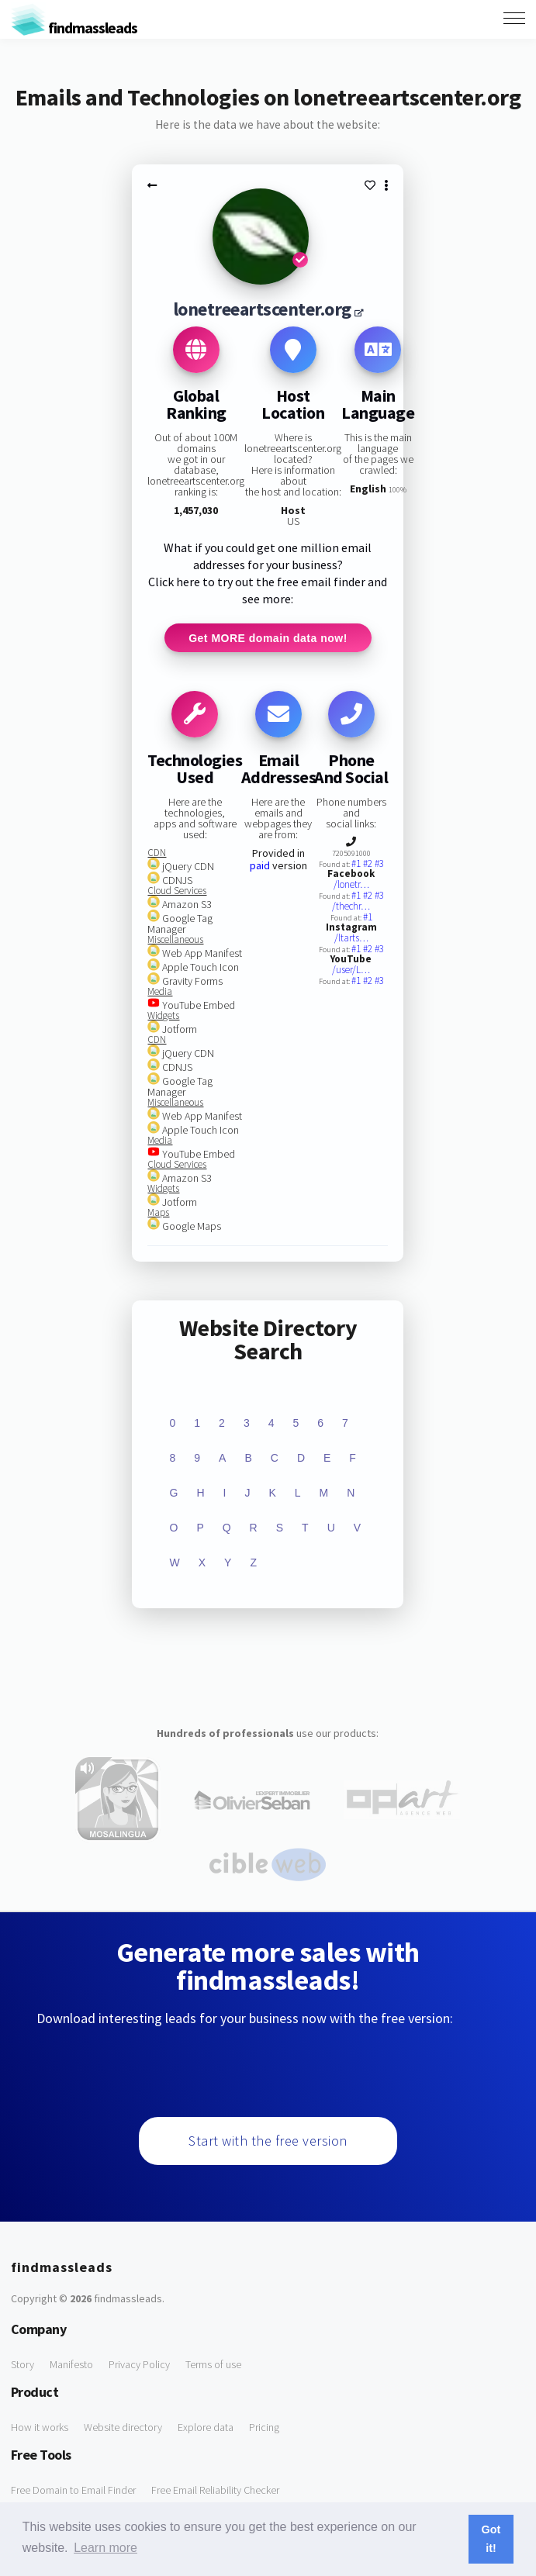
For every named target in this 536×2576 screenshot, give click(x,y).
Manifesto (71, 2367)
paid (260, 868)
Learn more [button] (105, 2547)
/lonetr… (351, 886)
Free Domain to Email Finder (73, 2492)
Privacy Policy (139, 2367)
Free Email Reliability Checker (215, 2492)
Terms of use (213, 2367)
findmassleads (74, 27)
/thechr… (351, 908)
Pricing (264, 2429)
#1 (357, 865)
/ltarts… (351, 940)
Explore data (205, 2429)
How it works (39, 2429)
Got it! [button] (491, 2538)
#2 (369, 865)
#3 (379, 865)
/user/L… (351, 972)
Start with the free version (268, 2143)
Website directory (123, 2429)
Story (22, 2367)
